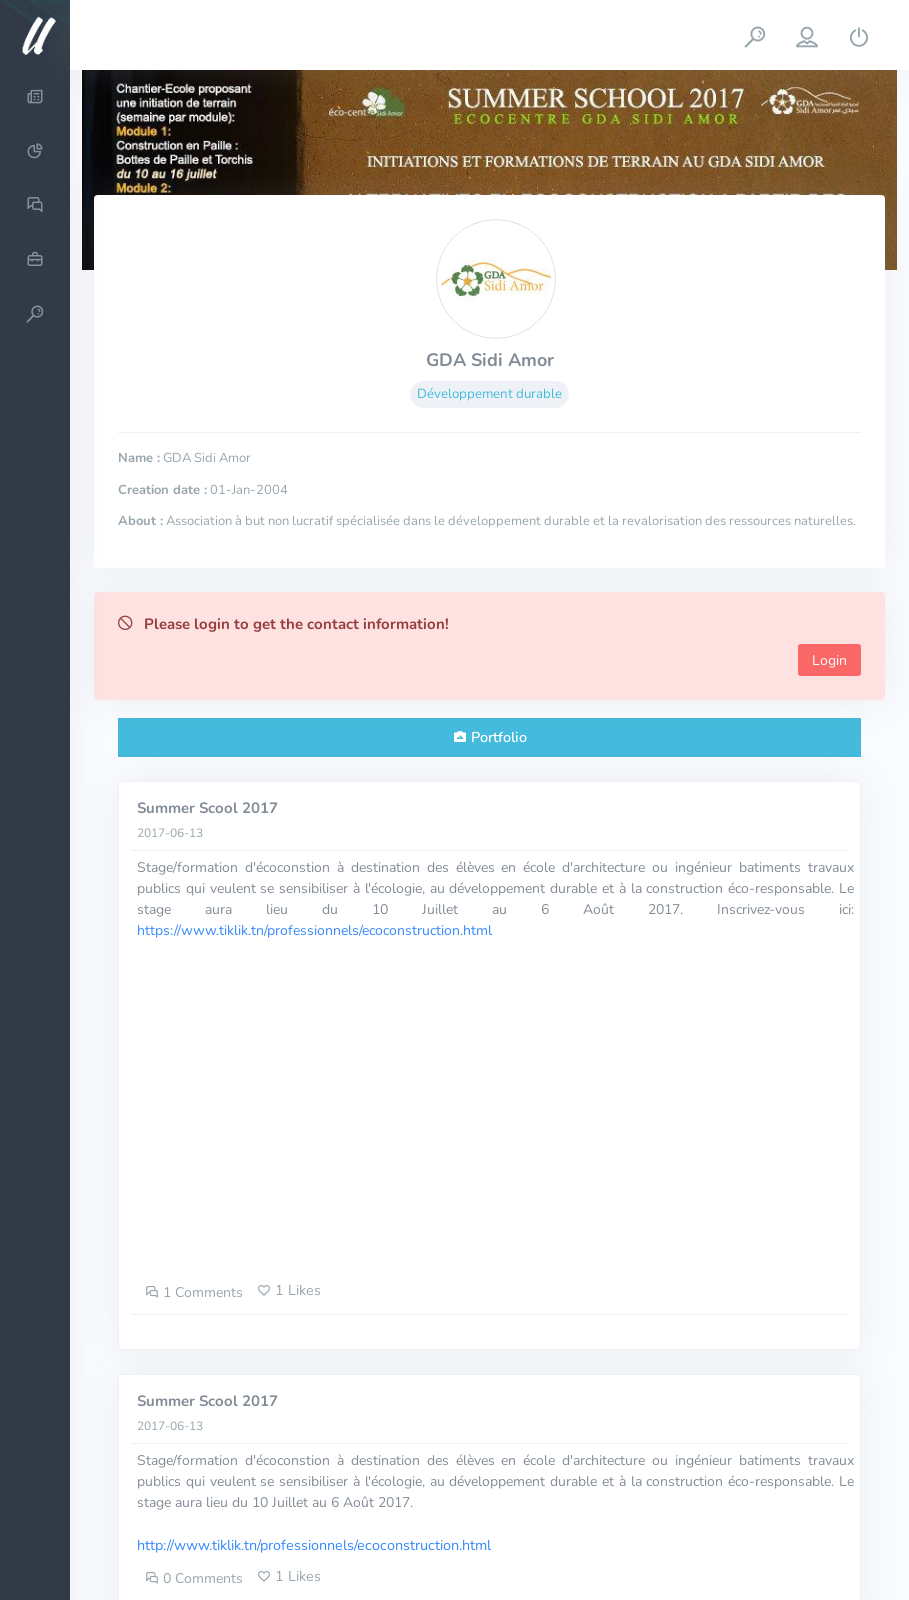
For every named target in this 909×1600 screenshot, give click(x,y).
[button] (755, 35)
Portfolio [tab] (499, 737)
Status (852, 1564)
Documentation (753, 1564)
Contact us (838, 1542)
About (756, 1542)
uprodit (358, 1564)
